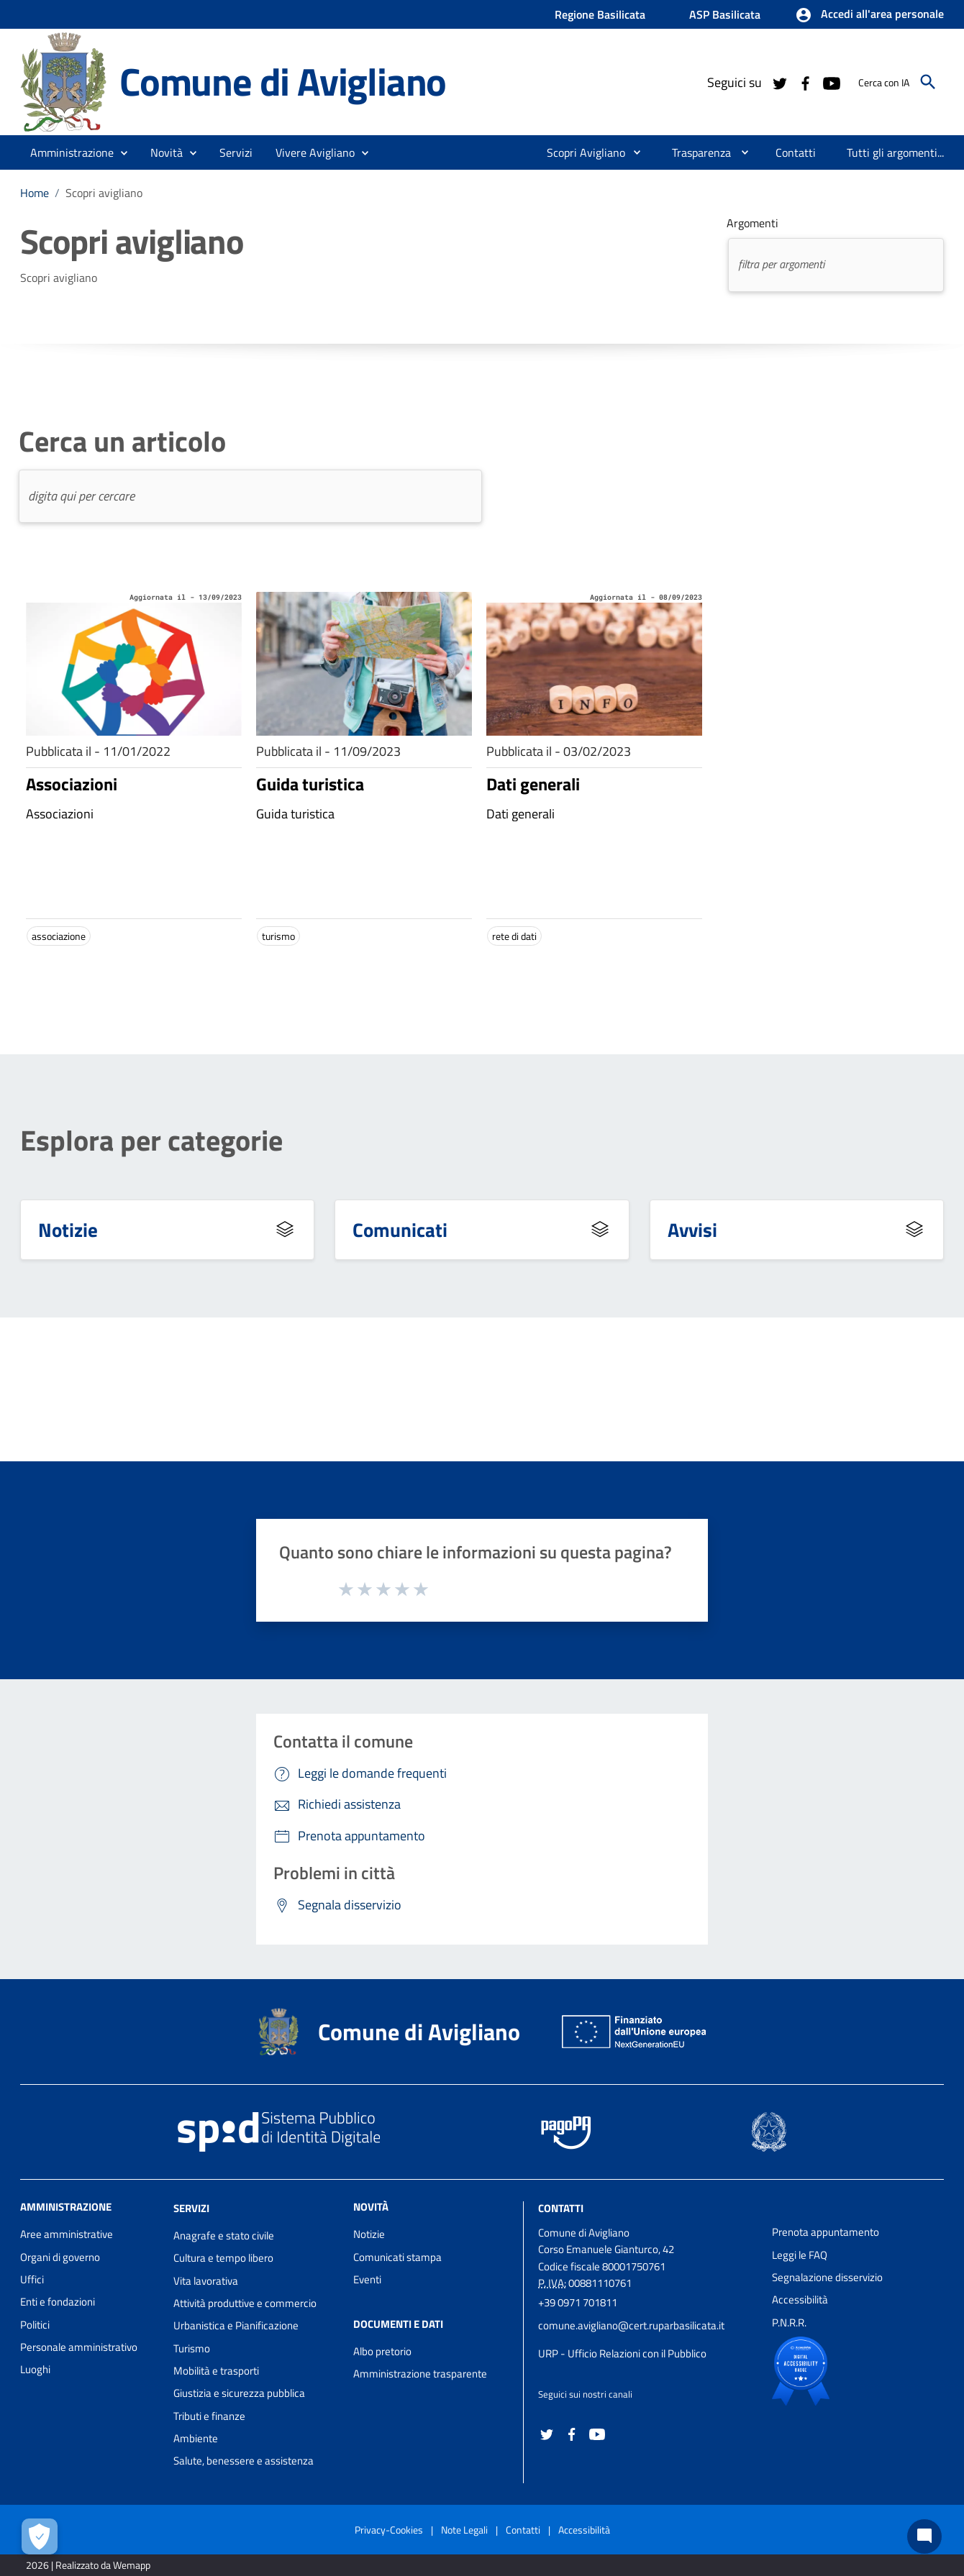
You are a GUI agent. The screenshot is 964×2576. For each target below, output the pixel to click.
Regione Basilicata (600, 14)
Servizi (191, 2208)
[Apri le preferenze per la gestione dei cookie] (40, 2536)
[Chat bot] (924, 2536)
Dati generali (533, 784)
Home (34, 192)
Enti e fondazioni (57, 2301)
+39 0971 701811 (577, 2302)
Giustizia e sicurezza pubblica (239, 2393)
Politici (35, 2324)
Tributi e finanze (209, 2416)
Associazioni (71, 784)
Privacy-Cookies (389, 2529)
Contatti (560, 2208)
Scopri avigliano (103, 192)
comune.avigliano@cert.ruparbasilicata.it (631, 2325)
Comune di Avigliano (282, 81)
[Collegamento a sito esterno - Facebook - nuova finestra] (805, 82)
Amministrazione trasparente (420, 2373)
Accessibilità (800, 2299)
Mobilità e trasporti (216, 2370)
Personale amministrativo (78, 2347)
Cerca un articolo (122, 441)
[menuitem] (580, 152)
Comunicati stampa (397, 2257)
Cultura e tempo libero (223, 2258)
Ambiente (195, 2438)
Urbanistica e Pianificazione (236, 2325)
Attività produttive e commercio (245, 2303)
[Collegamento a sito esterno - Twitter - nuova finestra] (779, 82)
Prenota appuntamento (825, 2232)
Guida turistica (310, 784)
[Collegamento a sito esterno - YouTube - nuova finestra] (831, 82)
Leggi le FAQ (799, 2255)
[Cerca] (928, 82)
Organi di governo (60, 2257)
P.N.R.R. (789, 2322)
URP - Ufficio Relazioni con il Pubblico (622, 2353)
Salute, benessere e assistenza (243, 2460)
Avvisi (692, 1229)
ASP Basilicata (724, 14)
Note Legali (464, 2529)
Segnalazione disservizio (827, 2277)
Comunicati (400, 1229)
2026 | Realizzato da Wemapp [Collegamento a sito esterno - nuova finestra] (88, 2564)
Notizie (68, 1229)
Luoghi (35, 2369)
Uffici (32, 2279)
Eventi (367, 2279)
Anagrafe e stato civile (223, 2235)
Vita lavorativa (205, 2281)
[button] (869, 15)
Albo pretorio (382, 2351)
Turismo (191, 2348)
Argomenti (752, 223)
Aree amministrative (66, 2234)
